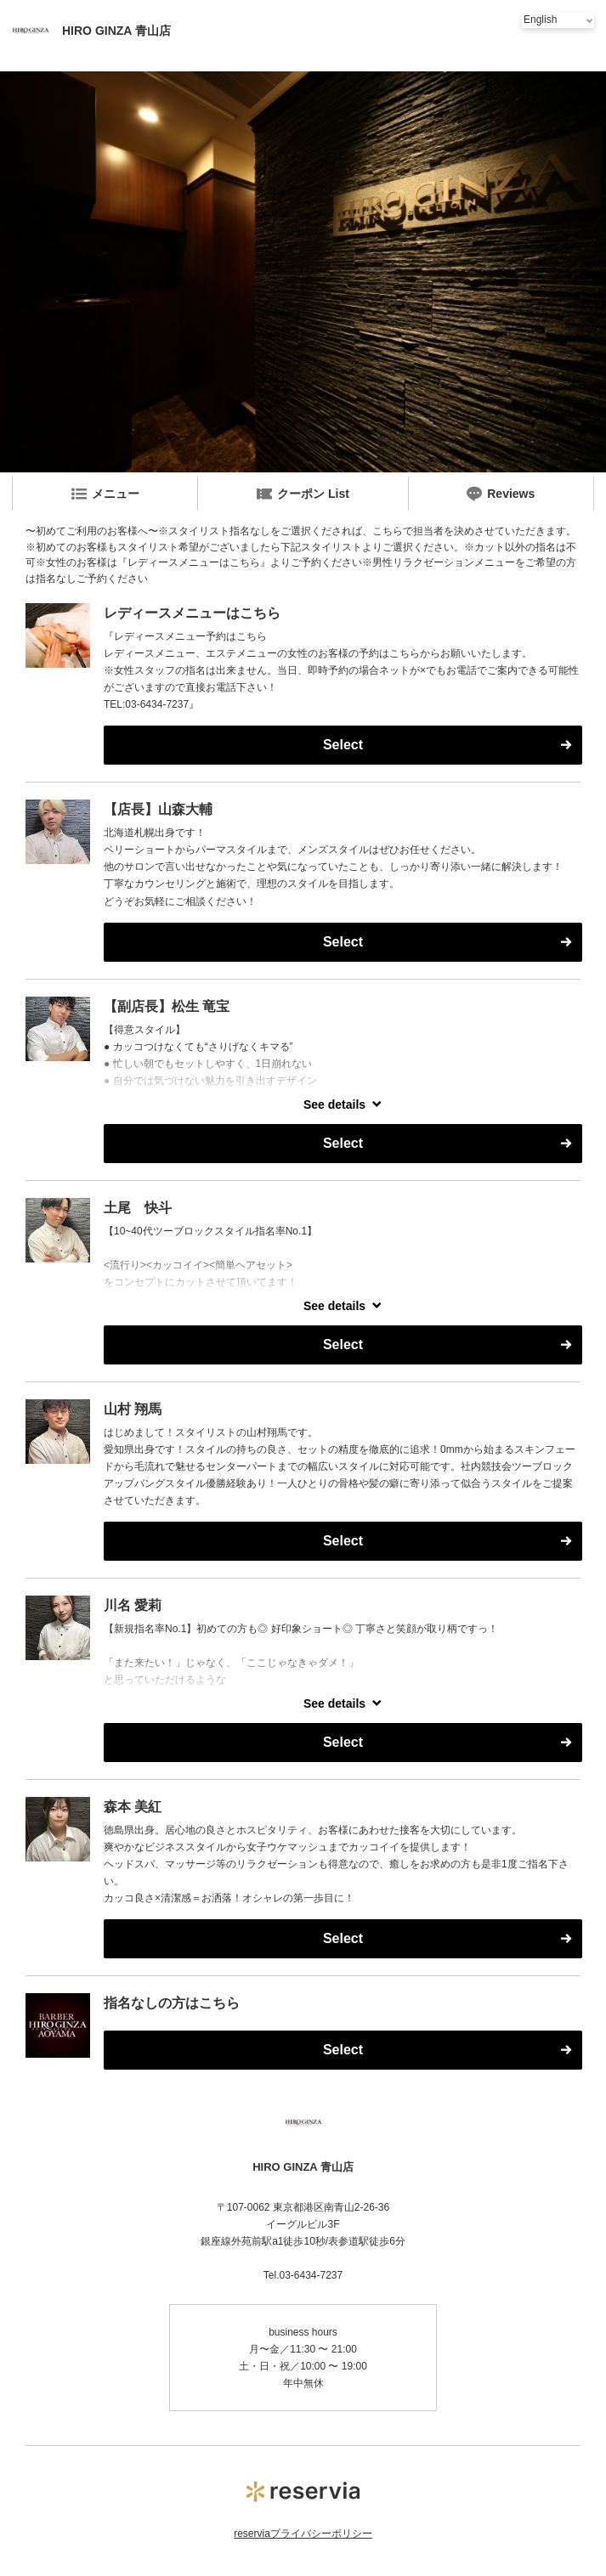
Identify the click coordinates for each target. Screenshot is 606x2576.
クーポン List (303, 493)
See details (334, 1104)
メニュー (105, 493)
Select (343, 744)
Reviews (501, 493)
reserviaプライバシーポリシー (303, 2533)
